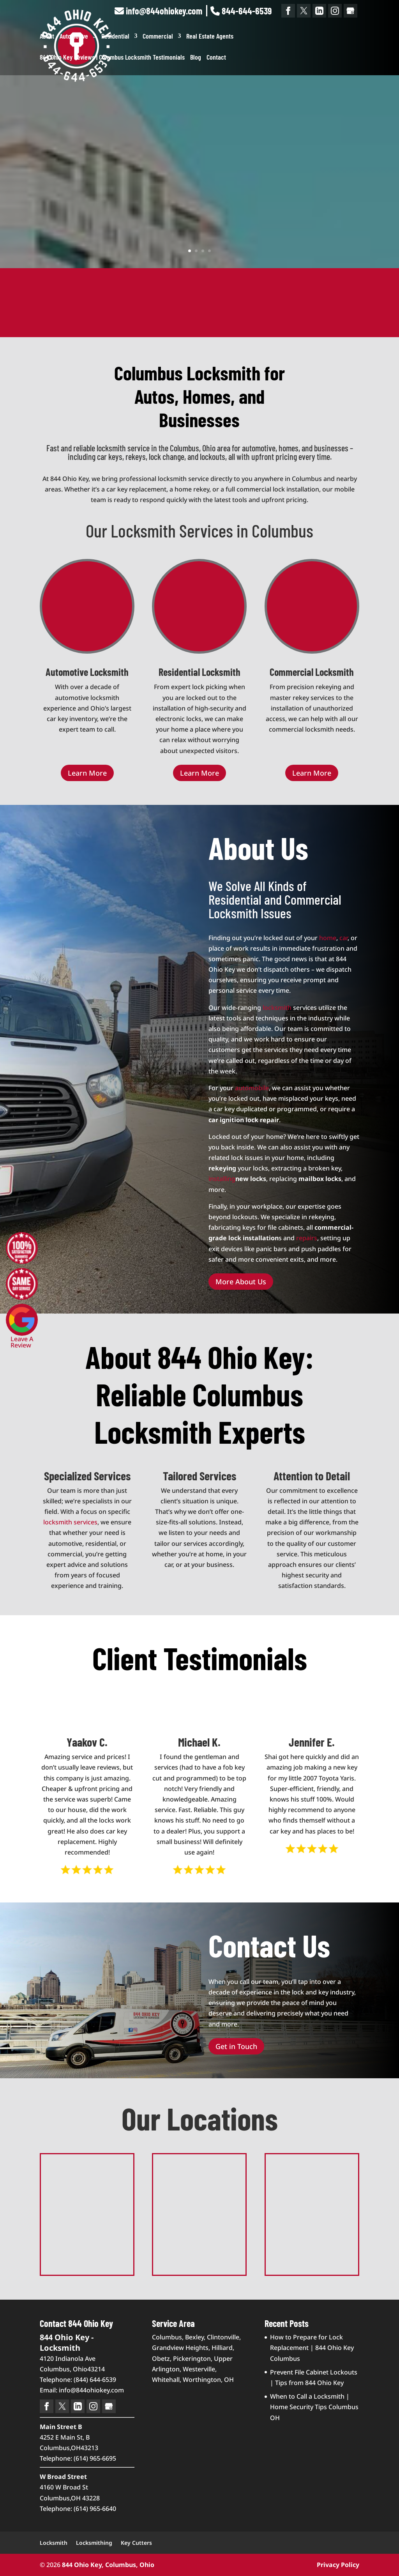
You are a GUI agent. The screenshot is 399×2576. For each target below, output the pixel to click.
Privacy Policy (338, 2564)
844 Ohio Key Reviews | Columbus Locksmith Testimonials (112, 57)
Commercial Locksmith (312, 672)
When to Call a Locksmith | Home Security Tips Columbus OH (314, 2407)
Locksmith (53, 2542)
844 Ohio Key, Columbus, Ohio (108, 2564)
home (327, 938)
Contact (216, 57)
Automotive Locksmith (87, 672)
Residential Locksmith (199, 672)
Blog (195, 57)
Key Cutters (136, 2542)
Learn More (199, 203)
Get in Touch (236, 2046)
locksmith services (70, 1522)
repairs (306, 1238)
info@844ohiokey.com (158, 10)
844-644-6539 (241, 10)
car (343, 938)
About (47, 36)
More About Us (240, 1281)
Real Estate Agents (209, 36)
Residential (115, 36)
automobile (252, 1088)
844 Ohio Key (199, 110)
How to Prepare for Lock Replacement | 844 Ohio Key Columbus (312, 2347)
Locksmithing (94, 2542)
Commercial (158, 36)
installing (221, 1178)
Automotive (74, 36)
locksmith (277, 1007)
